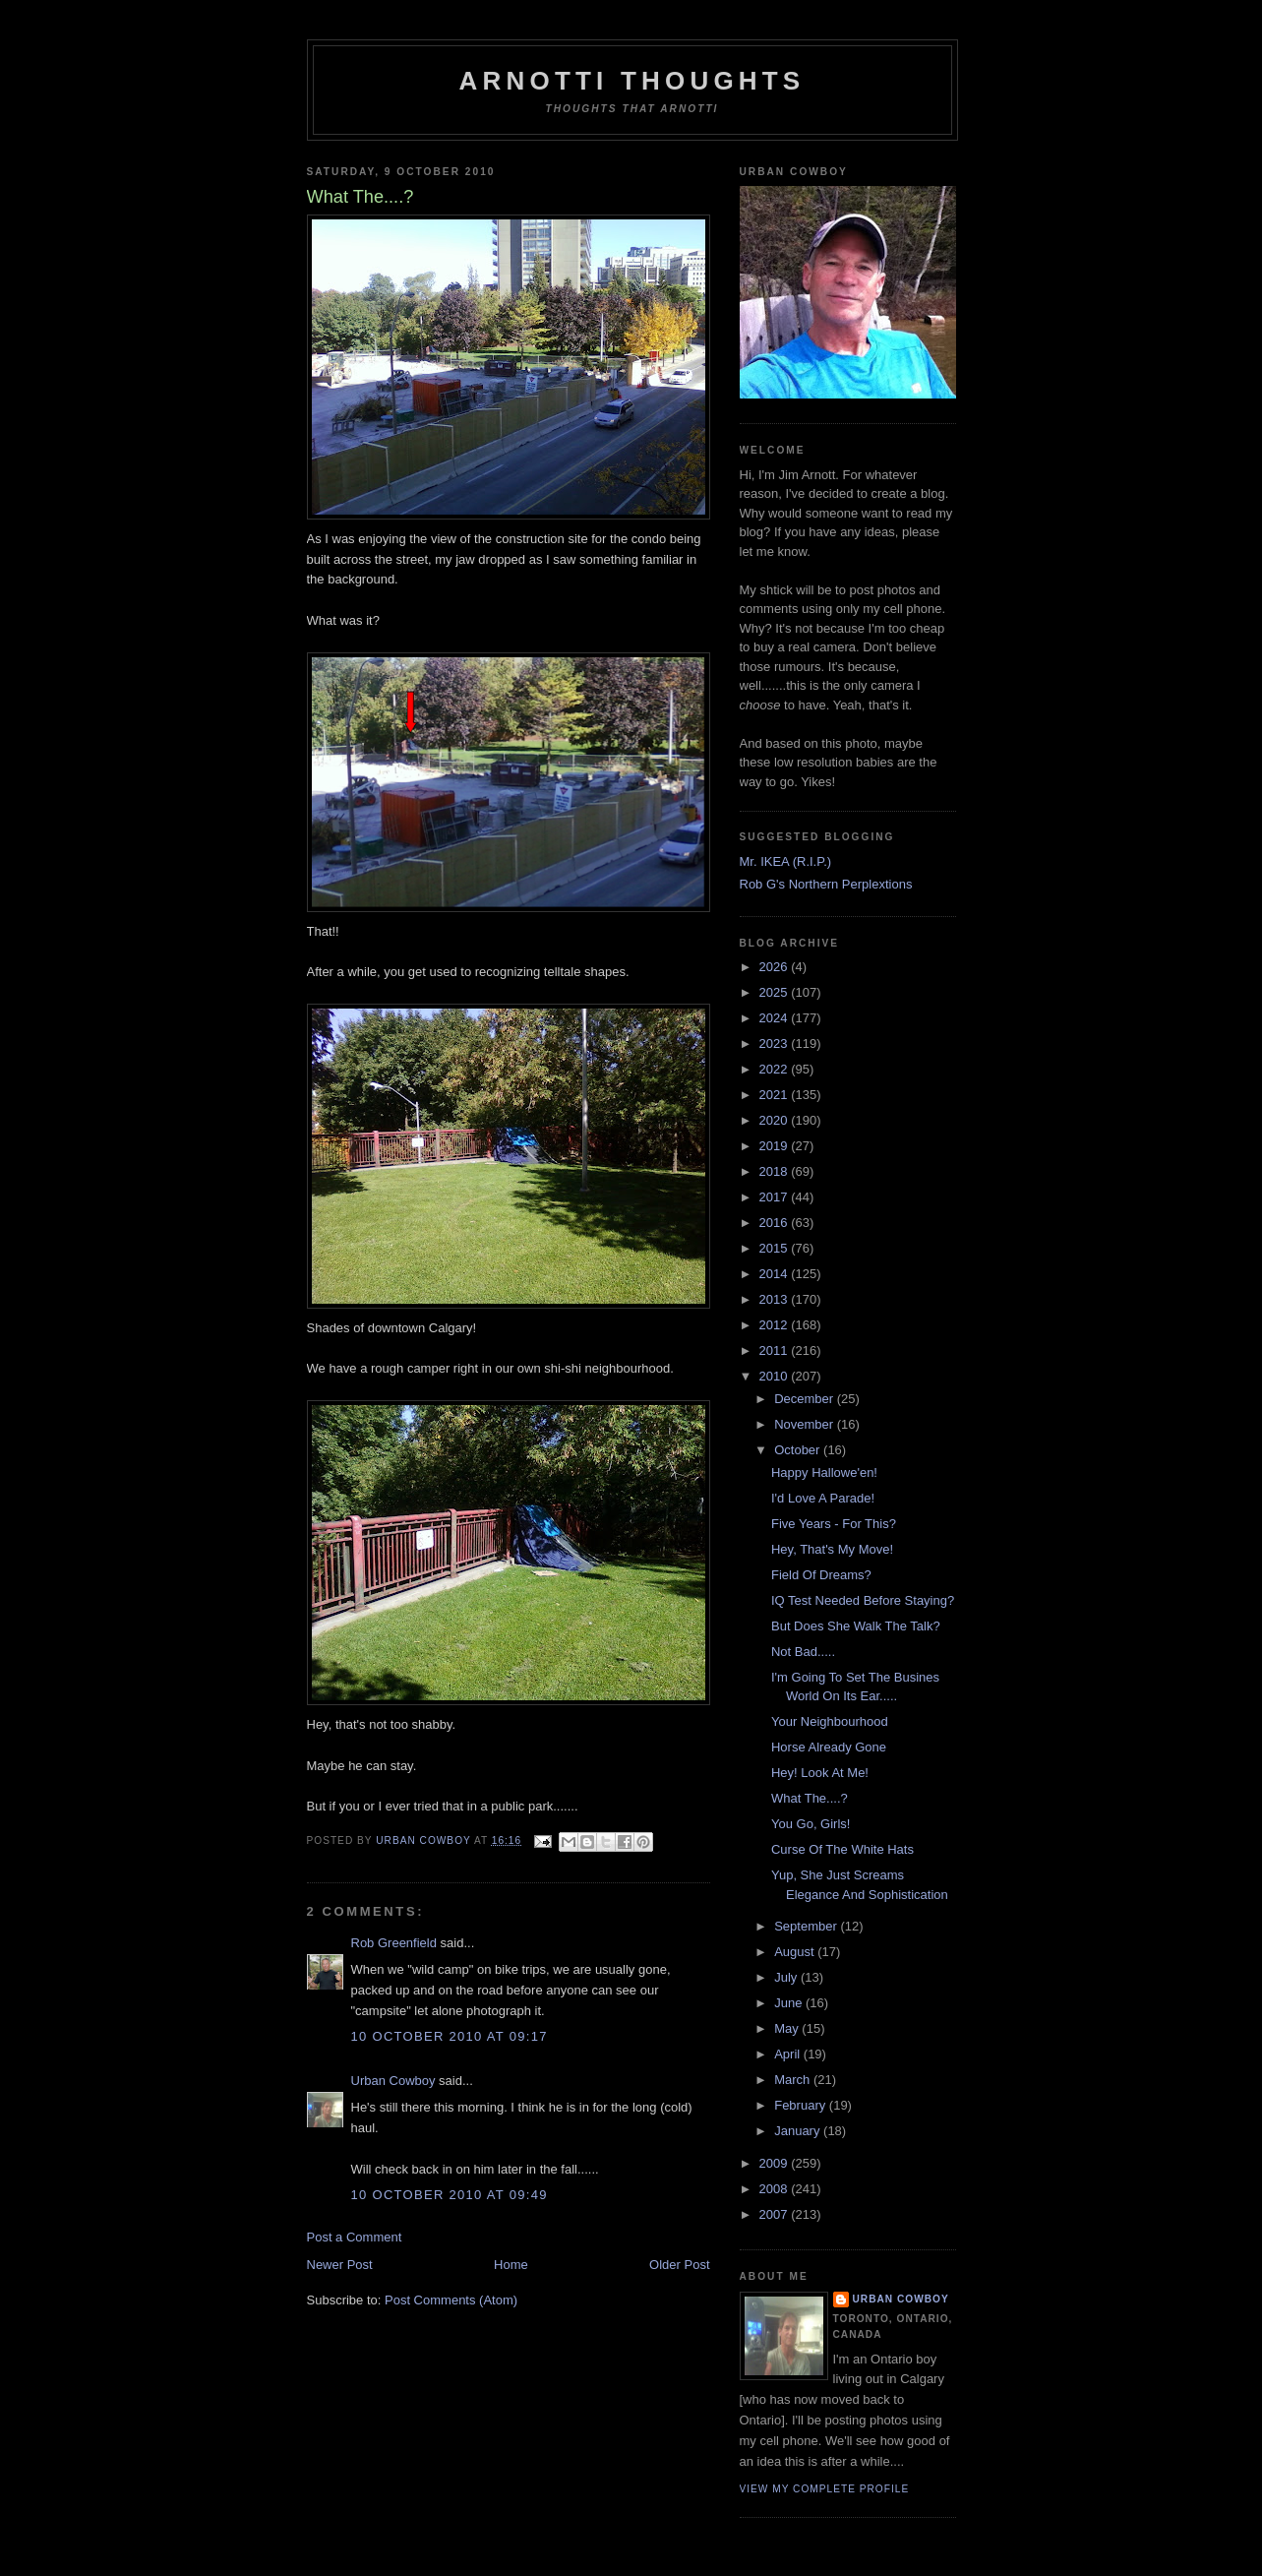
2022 (775, 1069)
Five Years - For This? (833, 1523)
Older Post (679, 2264)
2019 (775, 1145)
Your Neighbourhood (829, 1721)
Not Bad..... (803, 1651)
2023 (775, 1043)
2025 (775, 992)
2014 (775, 1273)
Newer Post (340, 2264)
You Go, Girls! (810, 1823)
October (798, 1449)
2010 (775, 1376)
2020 (775, 1120)
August (795, 1951)
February (801, 2105)
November (805, 1424)
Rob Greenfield (394, 1942)
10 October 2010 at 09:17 (449, 2036)
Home (511, 2264)
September (807, 1926)
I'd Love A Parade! (822, 1498)
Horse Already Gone (828, 1747)
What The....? (809, 1798)
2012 (775, 1325)
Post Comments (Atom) (451, 2300)
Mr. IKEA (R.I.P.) (786, 861)
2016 (775, 1222)
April (789, 2054)
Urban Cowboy (393, 2080)
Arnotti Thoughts (632, 80)
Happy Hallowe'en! (824, 1472)
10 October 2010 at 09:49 (449, 2194)
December (805, 1398)
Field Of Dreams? (821, 1574)
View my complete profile (825, 2489)
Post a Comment (354, 2237)
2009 (775, 2163)
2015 (775, 1248)
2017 (775, 1197)
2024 (775, 1018)
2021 (775, 1094)
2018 (775, 1171)
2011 (775, 1350)
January (798, 2130)
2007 (775, 2214)
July (787, 1977)
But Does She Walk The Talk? (855, 1626)
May (788, 2028)
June (790, 2002)
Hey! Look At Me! (820, 1772)
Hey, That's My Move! (832, 1549)
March (793, 2079)
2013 (775, 1299)
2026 (775, 966)
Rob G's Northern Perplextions (826, 884)
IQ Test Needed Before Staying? (862, 1600)
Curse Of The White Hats (842, 1849)
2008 (775, 2188)
